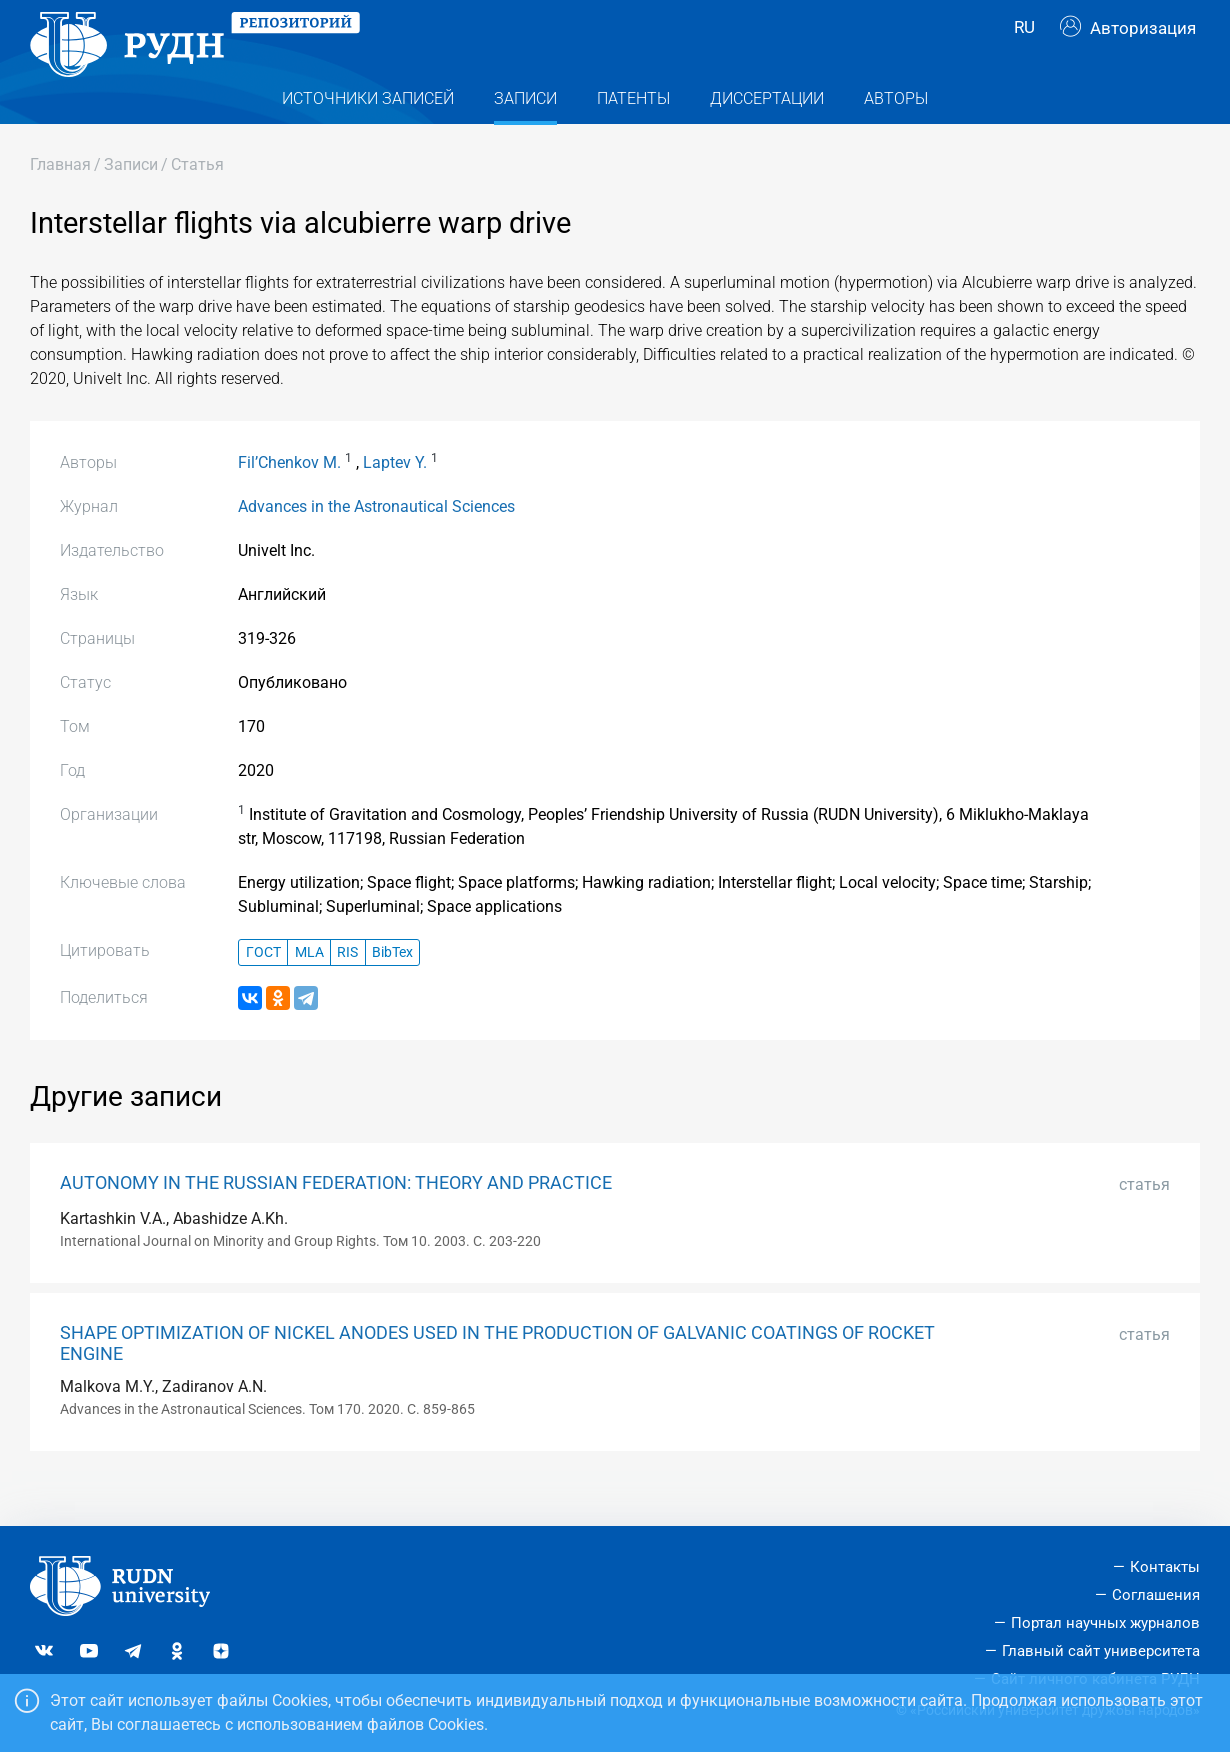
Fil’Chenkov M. (289, 498)
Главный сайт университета (1101, 1651)
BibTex (392, 987)
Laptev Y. (395, 498)
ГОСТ (263, 987)
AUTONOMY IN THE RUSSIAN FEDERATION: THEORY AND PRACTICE (336, 1219)
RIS (347, 987)
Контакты (1165, 1567)
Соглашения (1156, 1595)
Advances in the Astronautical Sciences (376, 542)
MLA (309, 987)
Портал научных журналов (1105, 1623)
